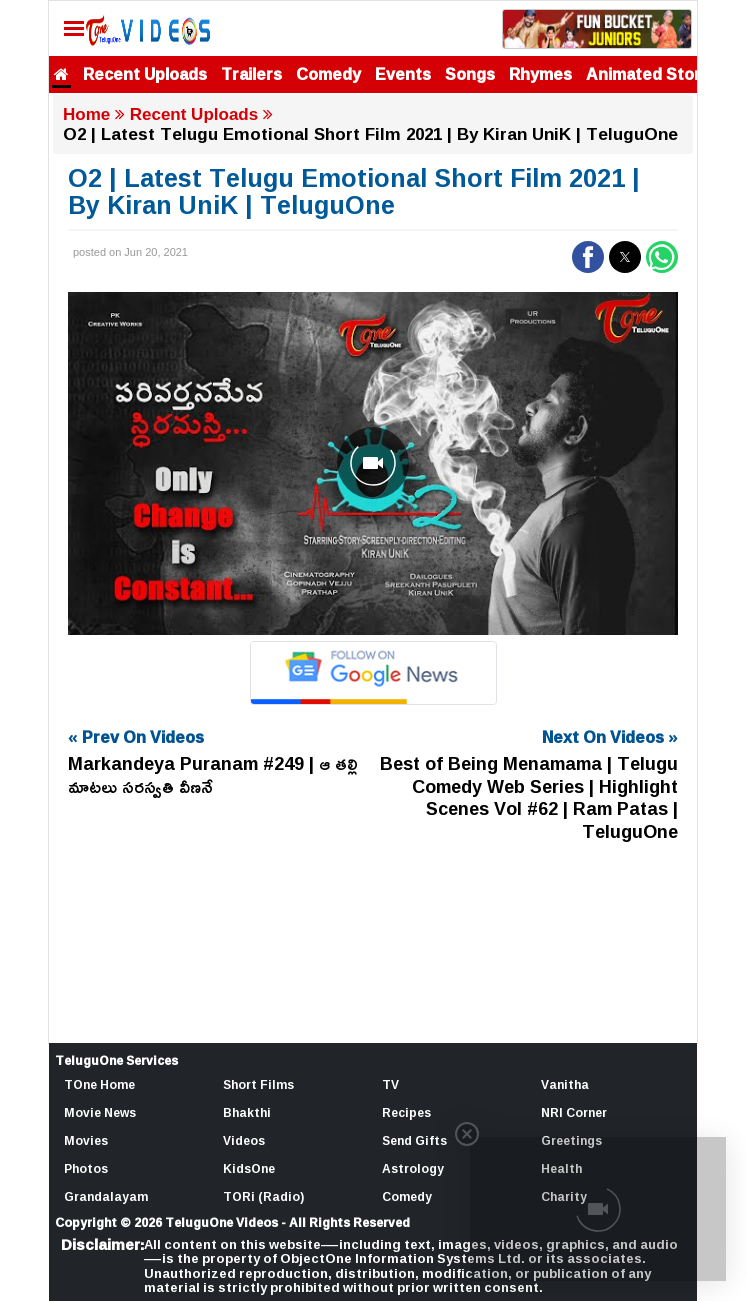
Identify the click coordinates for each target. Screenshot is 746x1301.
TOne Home (99, 1084)
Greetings (571, 1140)
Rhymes (540, 74)
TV (390, 1084)
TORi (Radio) (263, 1196)
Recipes (406, 1112)
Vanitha (565, 1084)
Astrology (413, 1168)
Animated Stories (655, 74)
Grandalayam (106, 1196)
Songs (470, 74)
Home (86, 114)
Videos (244, 1140)
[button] (588, 257)
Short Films (258, 1084)
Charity (564, 1196)
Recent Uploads (145, 74)
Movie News (100, 1112)
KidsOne (249, 1168)
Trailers (251, 74)
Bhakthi (247, 1112)
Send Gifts (414, 1140)
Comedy (328, 74)
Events (403, 74)
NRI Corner (574, 1112)
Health (561, 1168)
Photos (86, 1168)
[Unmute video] (373, 463)
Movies (86, 1140)
